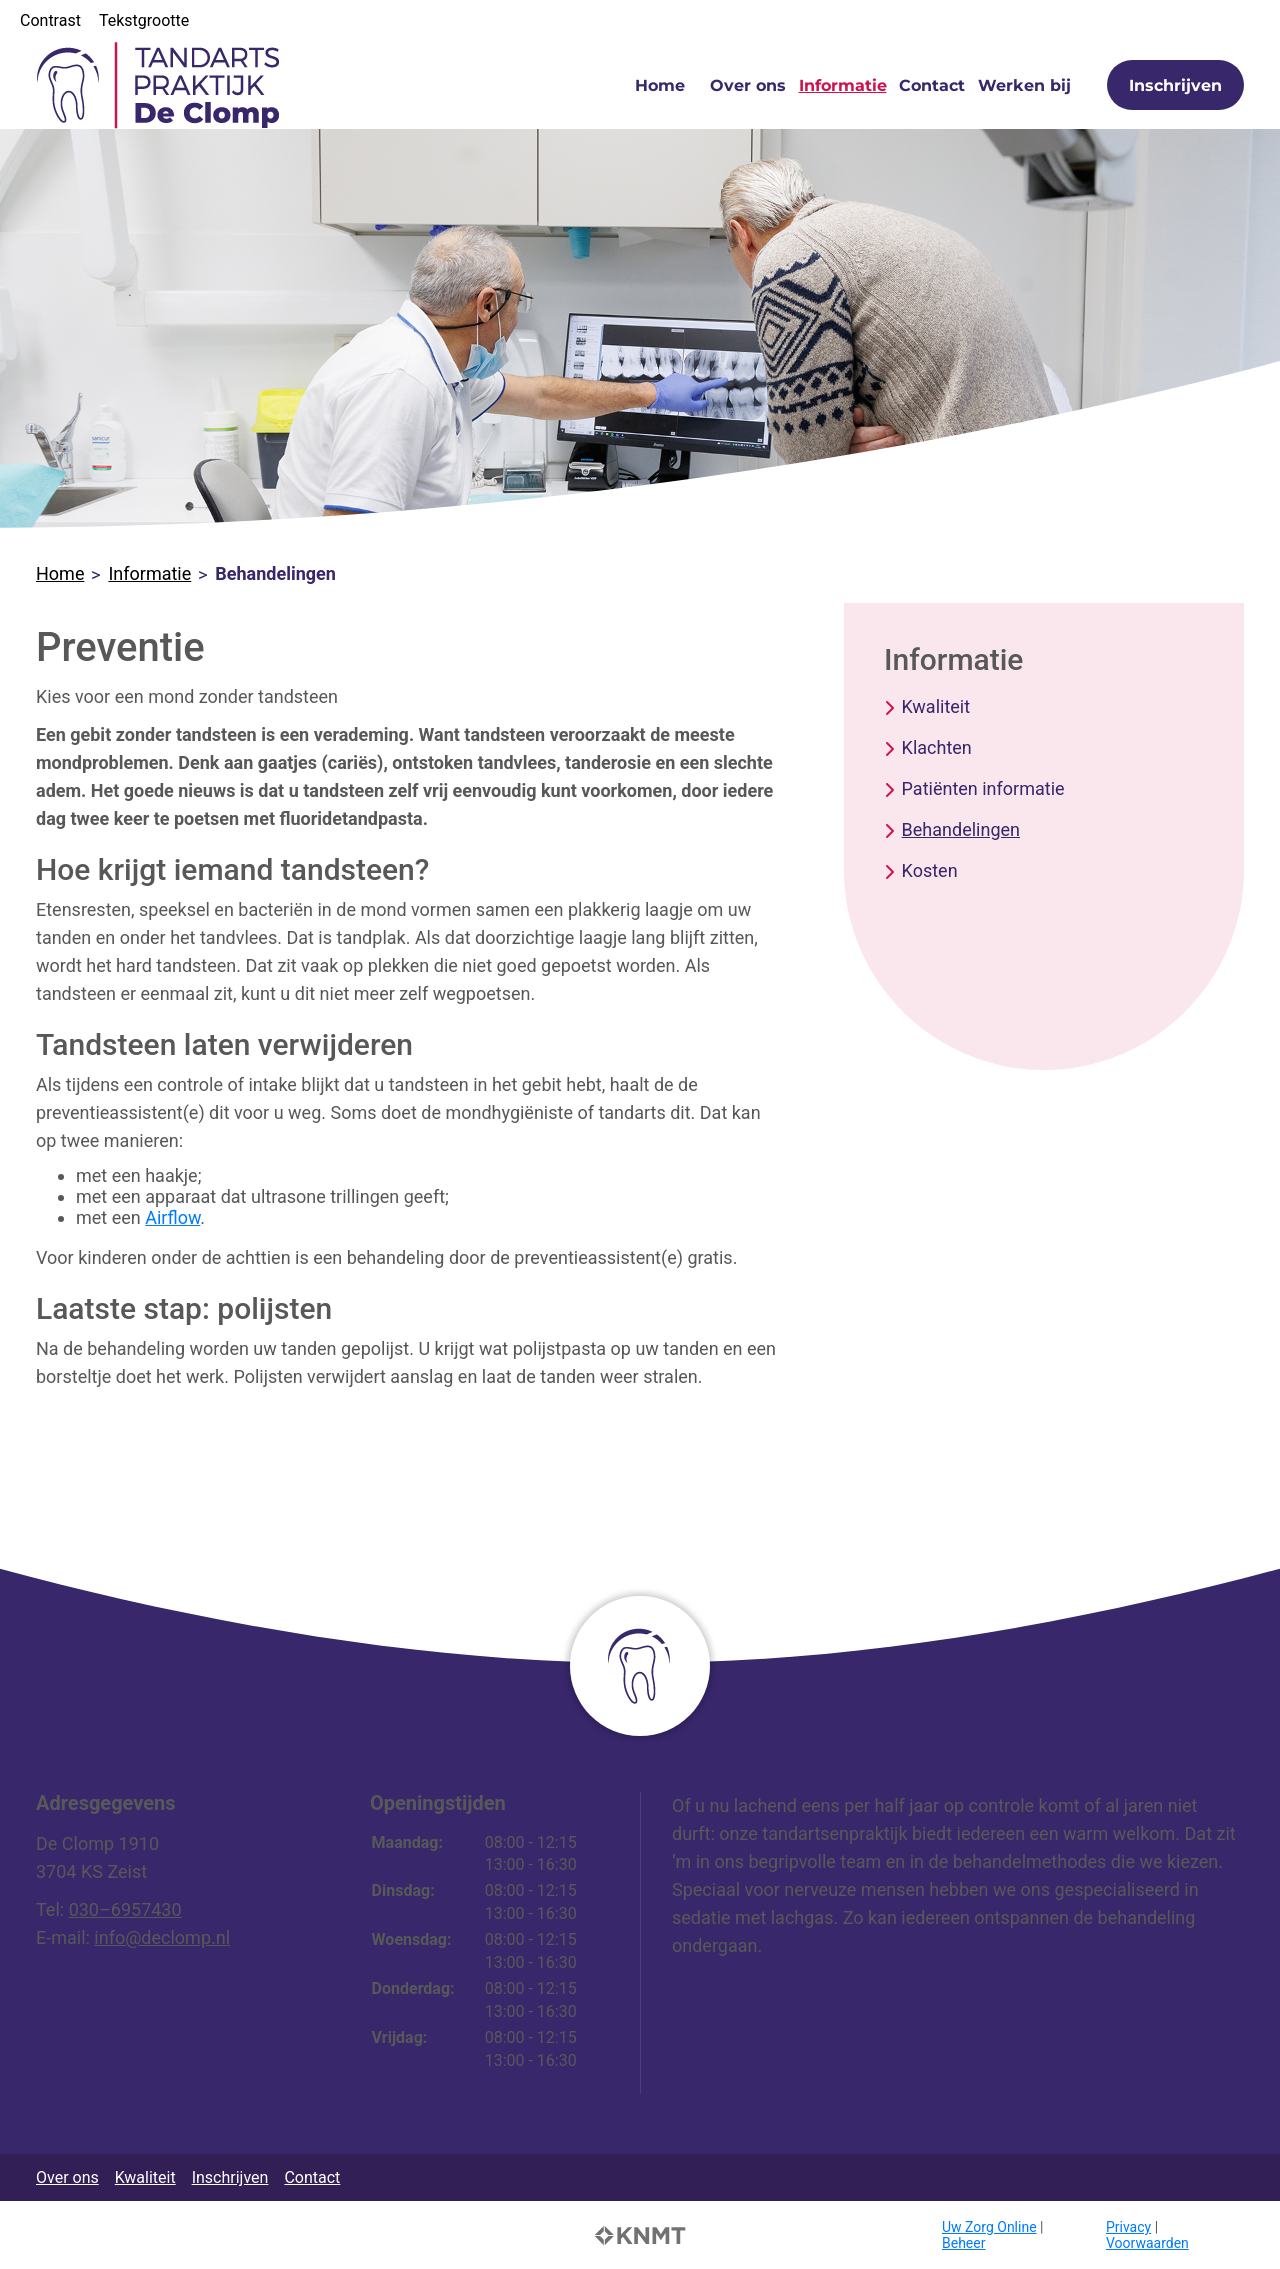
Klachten (937, 747)
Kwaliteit (936, 706)
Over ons (748, 85)
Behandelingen (961, 829)
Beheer (963, 2243)
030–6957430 (125, 1909)
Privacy (1128, 2227)
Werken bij (1024, 85)
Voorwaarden (1147, 2243)
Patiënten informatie (983, 788)
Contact (932, 85)
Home (660, 85)
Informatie (843, 85)
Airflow (172, 1217)
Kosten (930, 870)
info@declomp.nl (162, 1937)
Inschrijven (1175, 85)
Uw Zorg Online (989, 2227)
